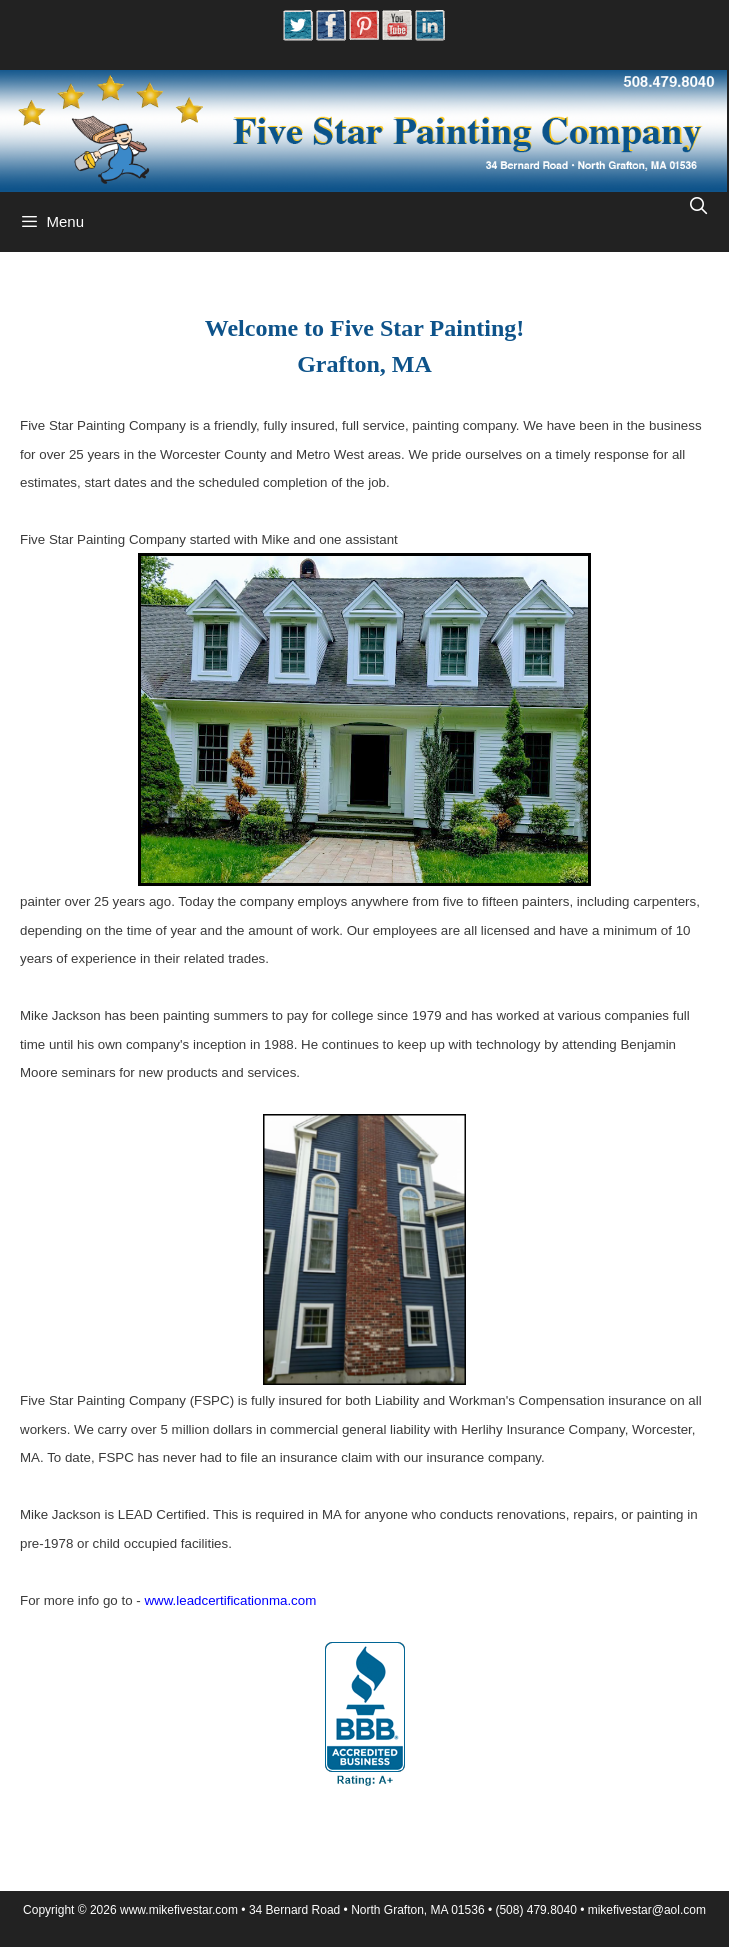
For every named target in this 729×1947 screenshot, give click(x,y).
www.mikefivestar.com (179, 1910)
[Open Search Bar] (698, 207)
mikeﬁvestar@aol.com (647, 1910)
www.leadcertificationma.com (230, 1600)
